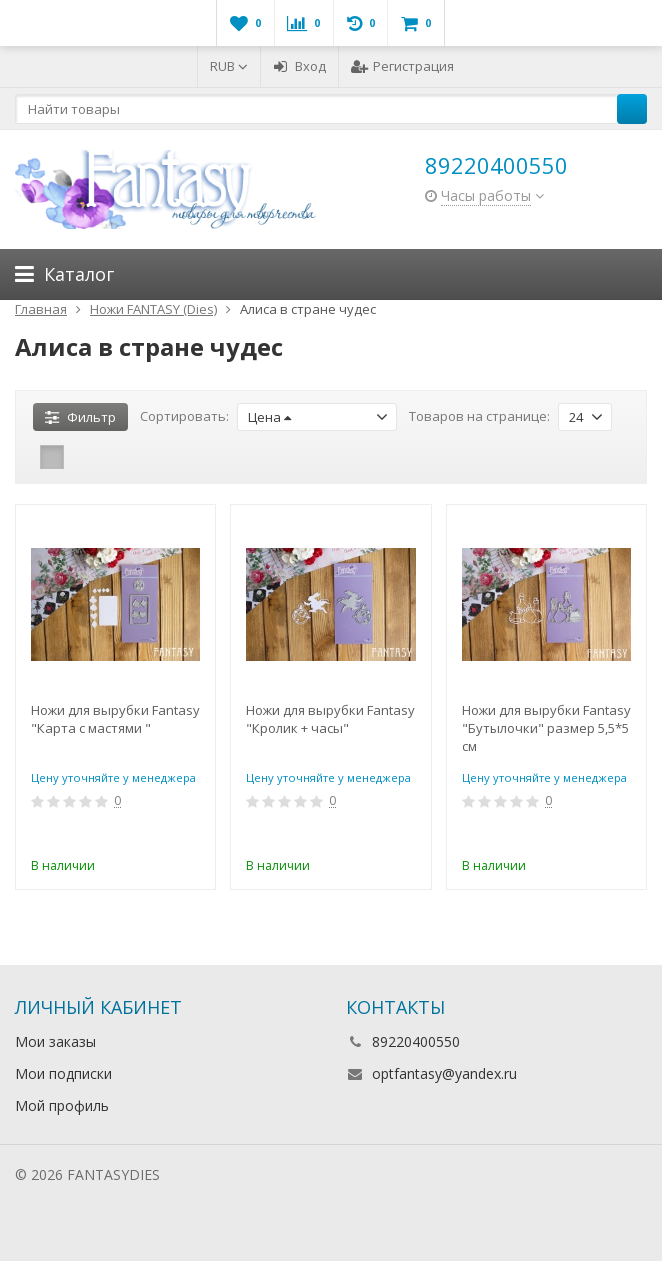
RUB (229, 66)
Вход (299, 66)
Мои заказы (55, 1041)
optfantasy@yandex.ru (444, 1073)
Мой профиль (62, 1105)
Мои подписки (63, 1073)
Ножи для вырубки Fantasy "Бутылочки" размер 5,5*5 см (546, 728)
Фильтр (80, 417)
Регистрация (402, 66)
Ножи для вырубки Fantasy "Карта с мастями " (115, 719)
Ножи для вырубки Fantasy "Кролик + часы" (330, 719)
